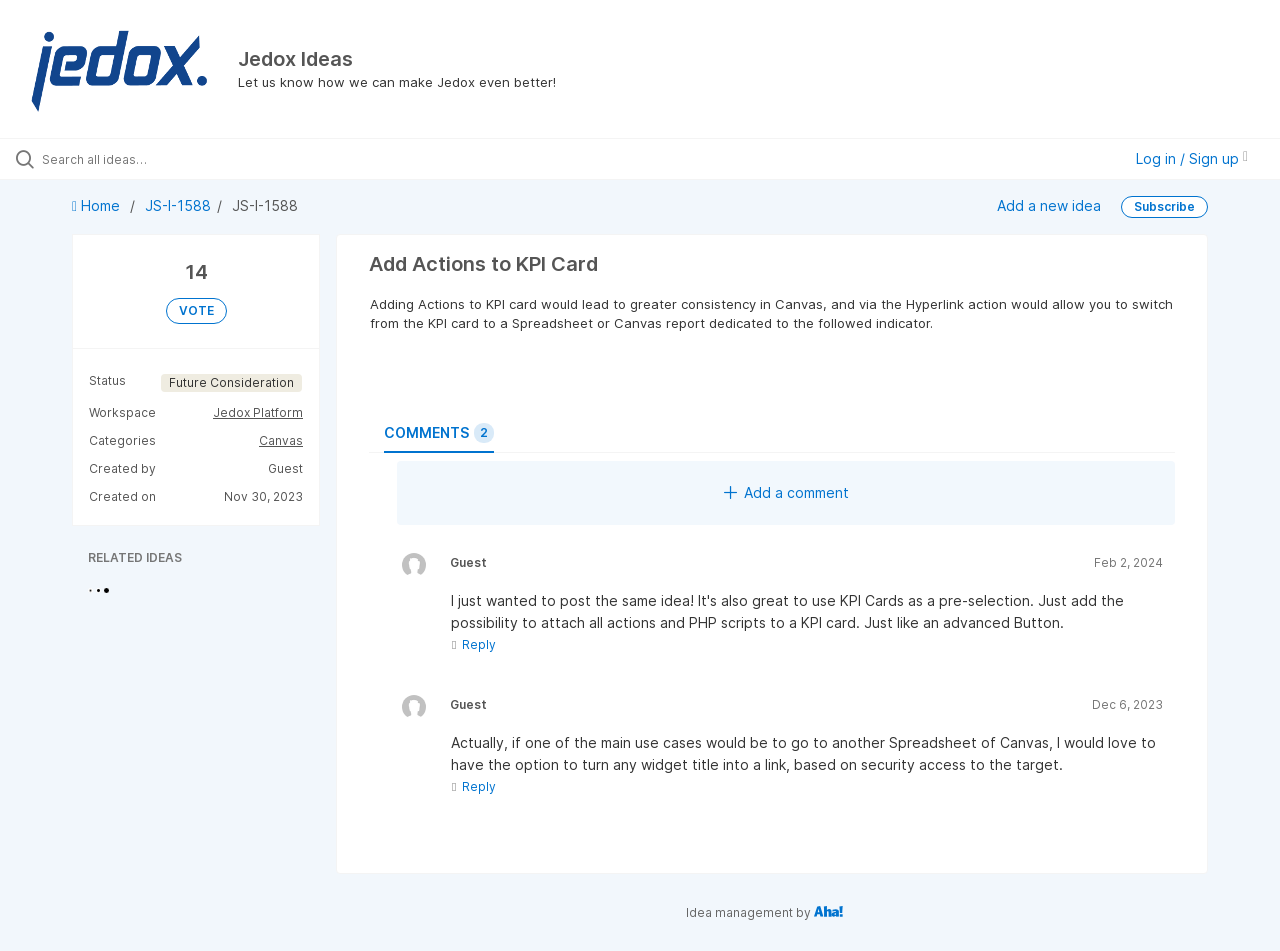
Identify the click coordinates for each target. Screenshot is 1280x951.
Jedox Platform (258, 412)
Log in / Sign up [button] (1192, 158)
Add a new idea (1049, 205)
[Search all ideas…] (153, 159)
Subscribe (1164, 206)
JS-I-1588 (178, 205)
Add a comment (786, 492)
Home (98, 205)
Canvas (281, 440)
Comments (439, 433)
